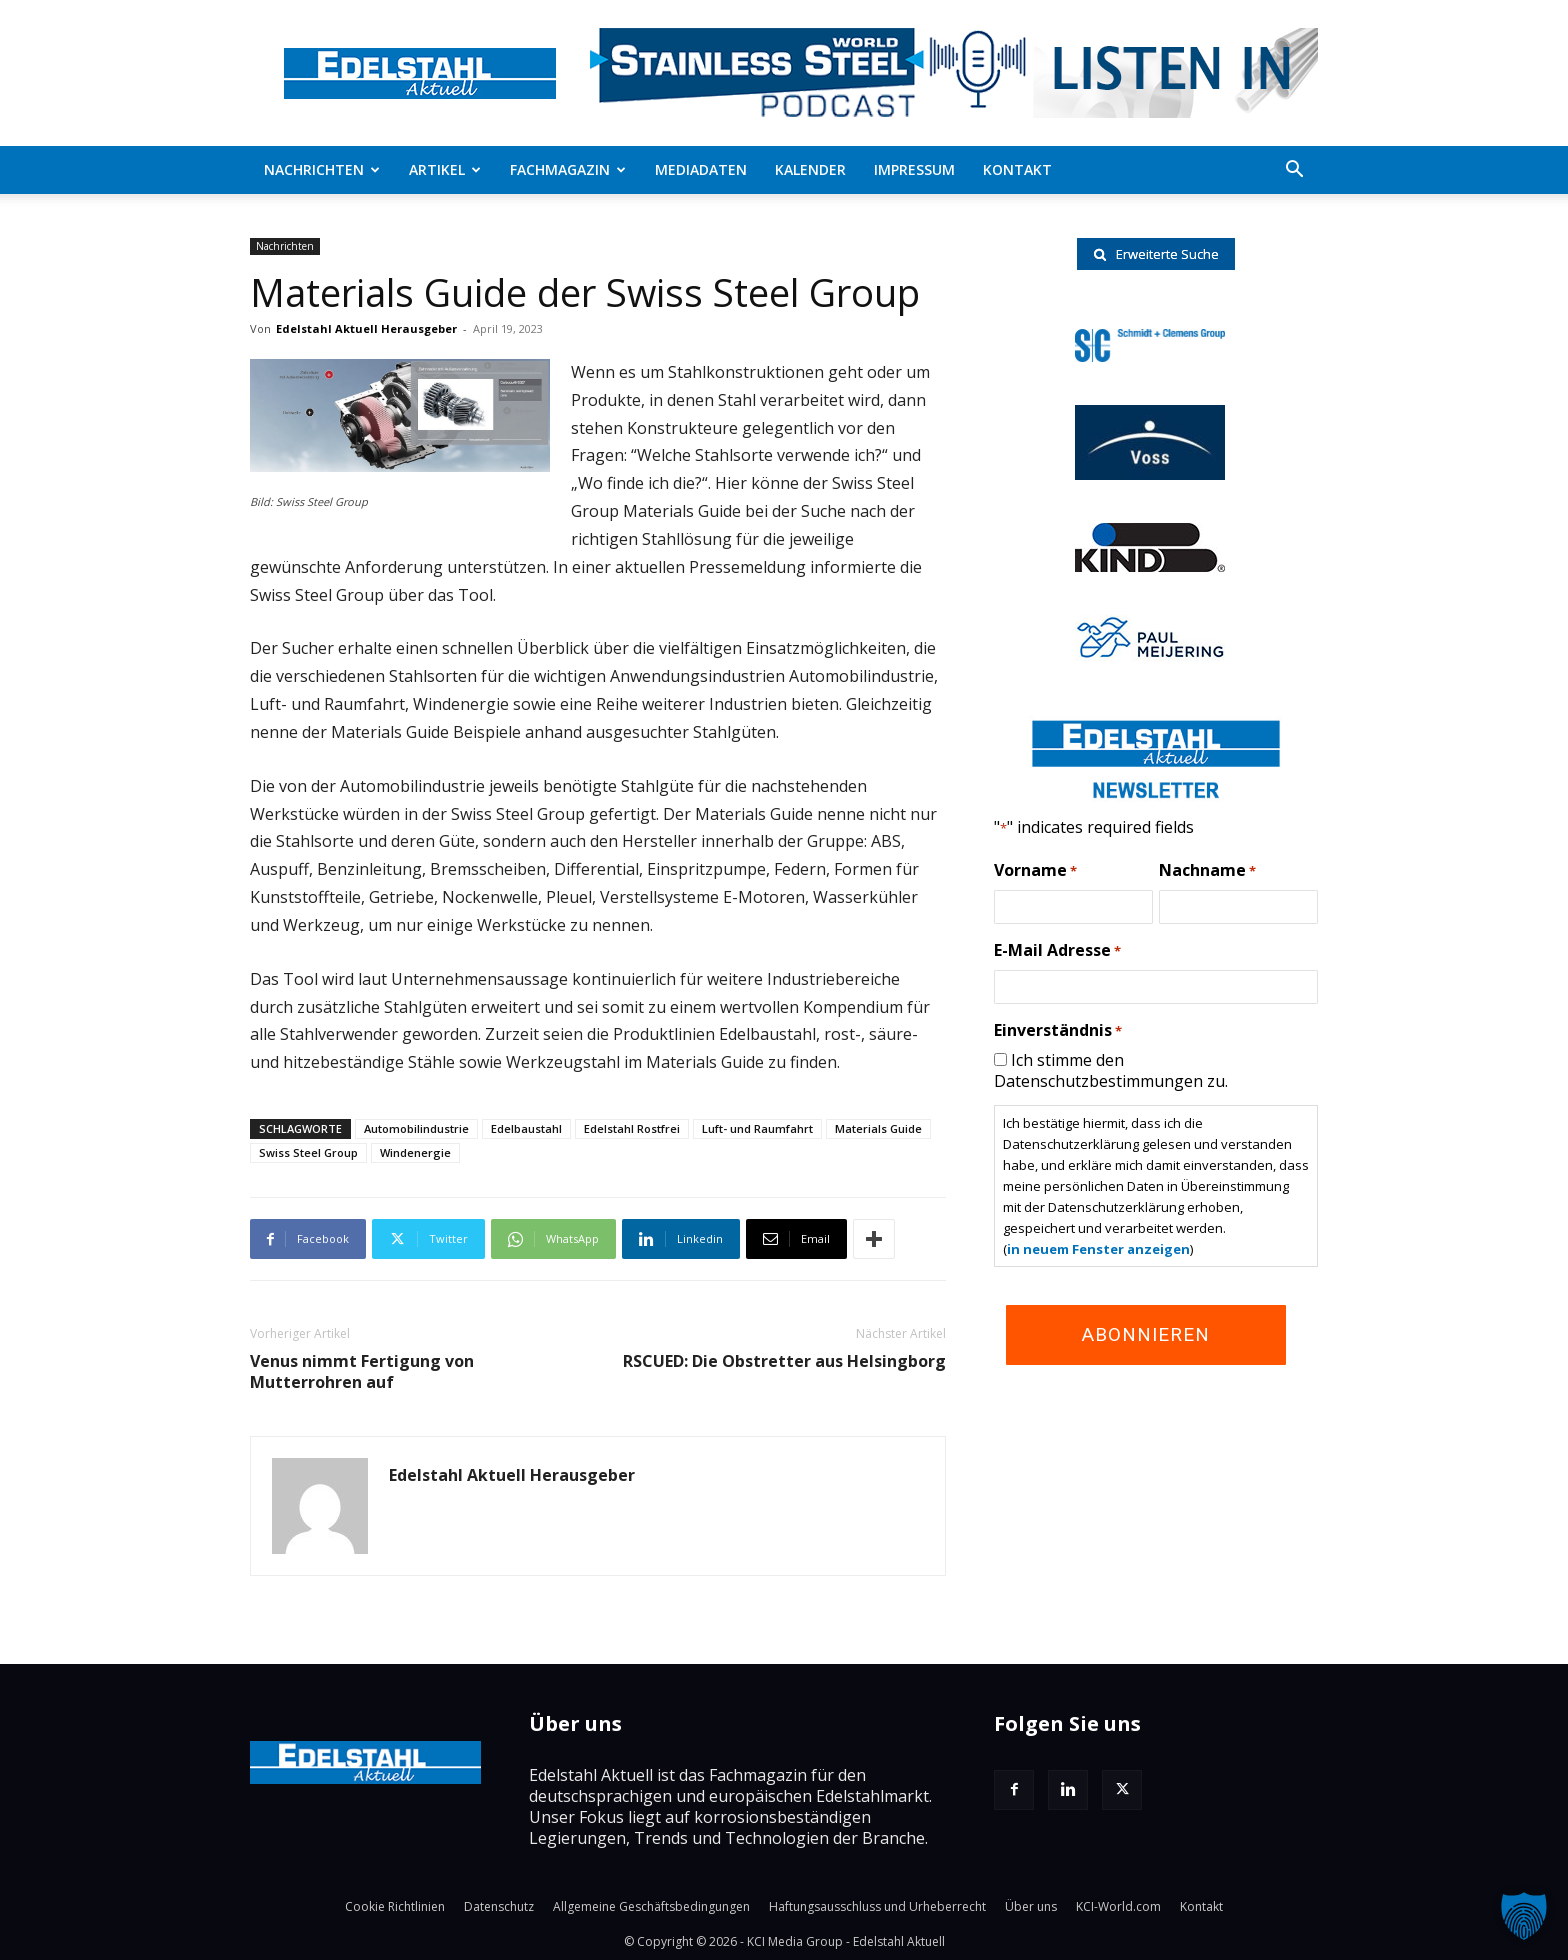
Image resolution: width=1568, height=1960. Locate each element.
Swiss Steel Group (308, 1152)
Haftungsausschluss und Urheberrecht (877, 1906)
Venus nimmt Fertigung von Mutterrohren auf (362, 1372)
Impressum (914, 169)
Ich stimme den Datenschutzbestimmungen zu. (1111, 1070)
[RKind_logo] (1150, 566)
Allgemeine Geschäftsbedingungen (651, 1906)
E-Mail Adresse (1057, 951)
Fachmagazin (568, 169)
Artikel (445, 169)
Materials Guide (878, 1128)
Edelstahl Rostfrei (632, 1128)
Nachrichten (322, 169)
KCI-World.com (1118, 1906)
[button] (1294, 171)
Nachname (1207, 871)
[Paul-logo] (1150, 655)
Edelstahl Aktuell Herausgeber (366, 328)
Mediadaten (701, 169)
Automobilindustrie (416, 1128)
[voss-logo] (1150, 474)
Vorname (1035, 871)
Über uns (1031, 1906)
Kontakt (1017, 169)
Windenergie (415, 1152)
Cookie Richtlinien (395, 1906)
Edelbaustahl (526, 1128)
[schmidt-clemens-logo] (1150, 356)
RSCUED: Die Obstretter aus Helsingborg (784, 1361)
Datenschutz (499, 1906)
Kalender (810, 169)
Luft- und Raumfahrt (757, 1128)
